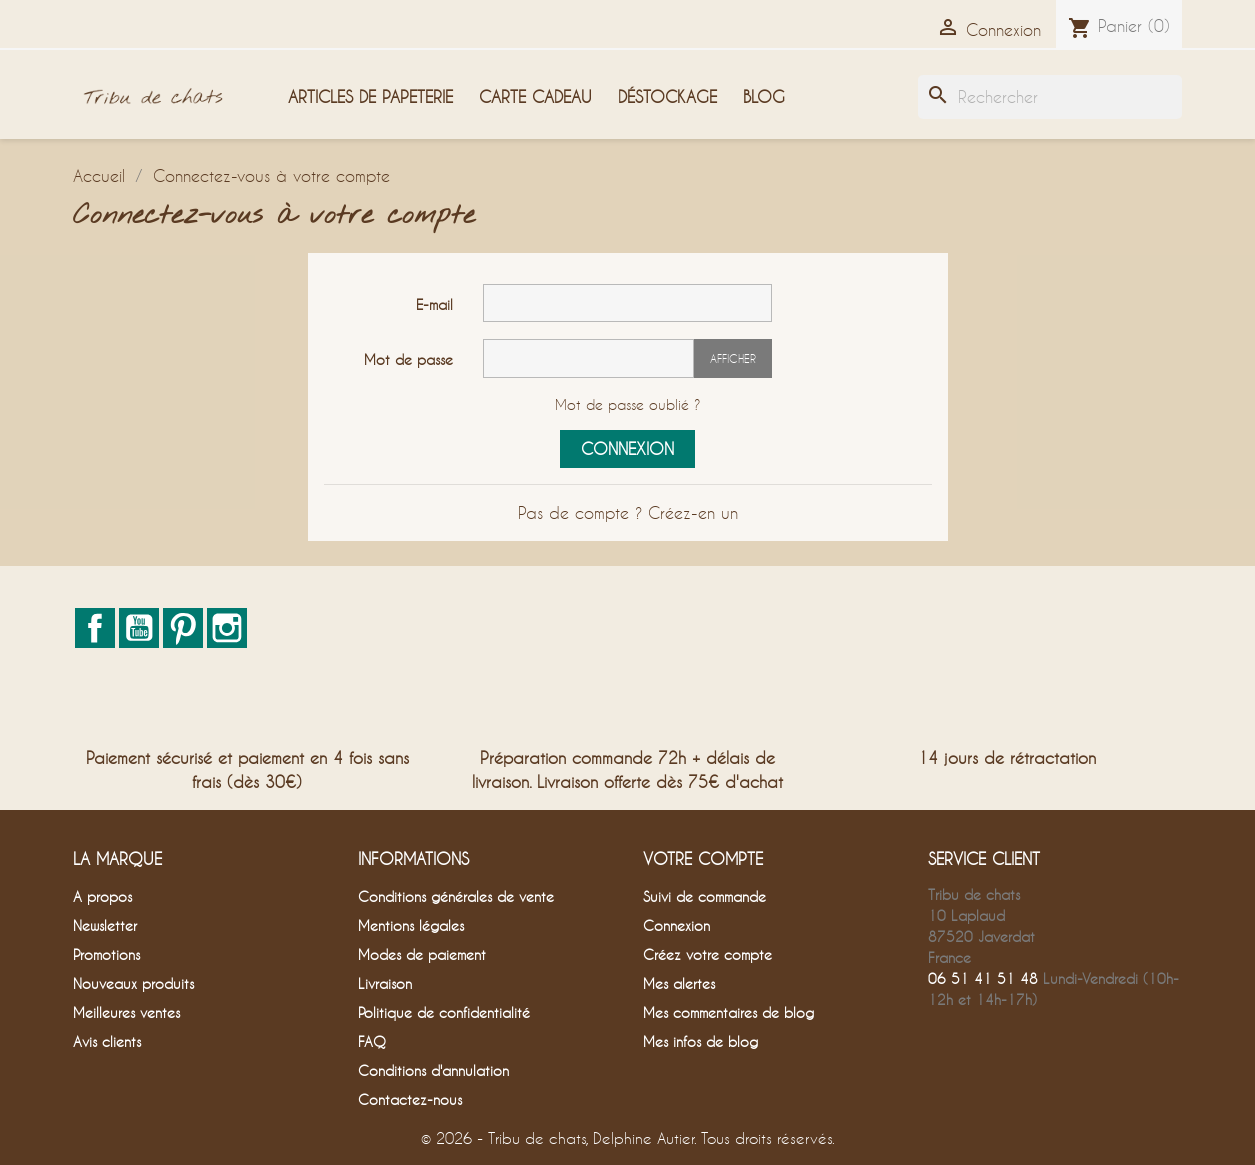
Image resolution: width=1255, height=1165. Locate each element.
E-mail (434, 304)
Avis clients (107, 1041)
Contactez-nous (410, 1099)
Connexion (627, 448)
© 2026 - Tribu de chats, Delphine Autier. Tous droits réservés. (628, 1138)
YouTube (139, 628)
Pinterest (183, 628)
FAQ (372, 1041)
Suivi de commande (704, 896)
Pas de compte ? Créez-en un (628, 512)
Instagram (227, 628)
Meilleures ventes (126, 1012)
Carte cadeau (535, 96)
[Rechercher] (1050, 97)
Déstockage (667, 96)
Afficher (733, 358)
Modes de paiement (422, 954)
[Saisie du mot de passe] (588, 358)
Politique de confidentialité (444, 1012)
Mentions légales (411, 925)
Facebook (95, 628)
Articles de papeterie (370, 96)
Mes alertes (679, 983)
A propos (102, 896)
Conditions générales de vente (456, 896)
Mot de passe (408, 359)
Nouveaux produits (133, 983)
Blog (764, 96)
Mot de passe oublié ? (628, 404)
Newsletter (105, 925)
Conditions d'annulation (433, 1070)
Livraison (385, 983)
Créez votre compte (707, 954)
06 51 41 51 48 (983, 978)
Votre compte (703, 858)
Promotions (106, 954)
